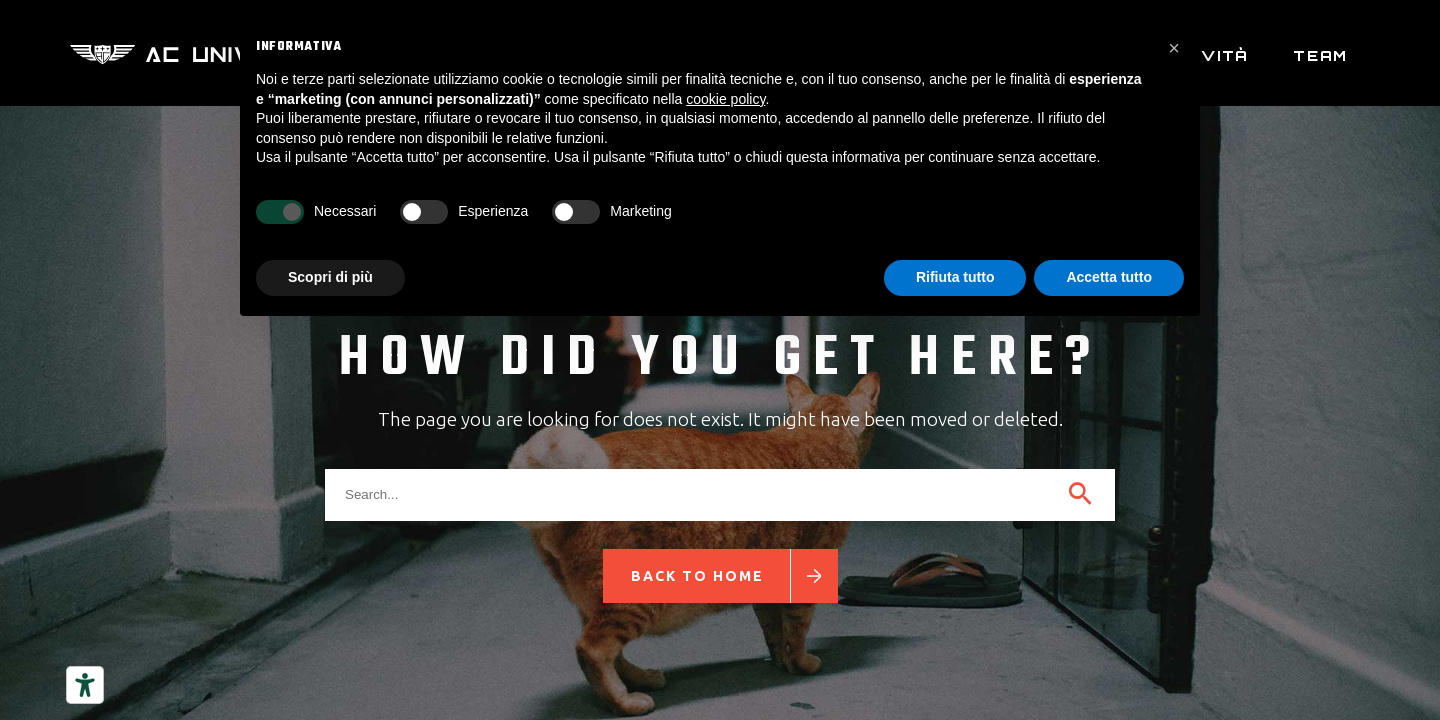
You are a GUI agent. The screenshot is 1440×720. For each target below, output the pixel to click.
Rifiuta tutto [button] (955, 277)
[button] (1174, 48)
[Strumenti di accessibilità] (85, 685)
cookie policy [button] (725, 99)
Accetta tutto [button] (1109, 277)
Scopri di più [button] (330, 277)
